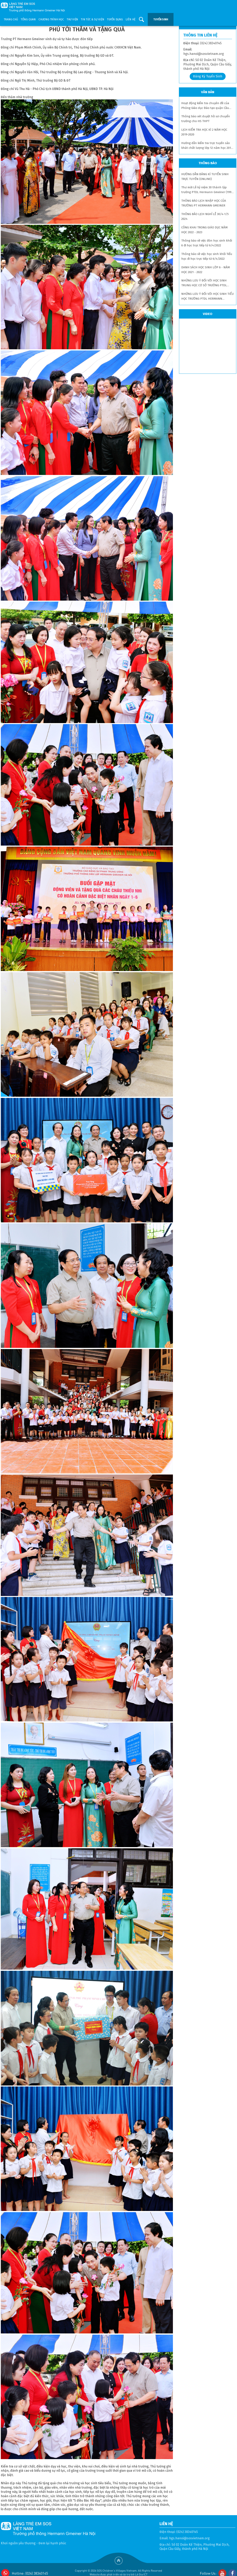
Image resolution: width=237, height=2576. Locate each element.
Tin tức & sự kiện (92, 19)
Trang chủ (11, 19)
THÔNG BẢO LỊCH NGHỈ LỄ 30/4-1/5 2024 (205, 216)
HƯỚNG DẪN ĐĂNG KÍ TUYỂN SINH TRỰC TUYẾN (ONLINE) (205, 176)
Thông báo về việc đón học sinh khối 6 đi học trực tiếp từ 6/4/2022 (206, 243)
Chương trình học (51, 19)
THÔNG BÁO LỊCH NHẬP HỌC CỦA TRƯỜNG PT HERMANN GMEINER (203, 203)
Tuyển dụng (115, 19)
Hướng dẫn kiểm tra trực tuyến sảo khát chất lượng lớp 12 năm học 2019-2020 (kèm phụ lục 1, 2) (207, 145)
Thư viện (72, 19)
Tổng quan (28, 19)
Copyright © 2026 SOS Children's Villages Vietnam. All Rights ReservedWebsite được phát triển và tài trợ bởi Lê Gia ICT (118, 2572)
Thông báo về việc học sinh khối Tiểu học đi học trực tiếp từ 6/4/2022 (206, 256)
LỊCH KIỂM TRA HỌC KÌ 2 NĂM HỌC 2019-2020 (204, 132)
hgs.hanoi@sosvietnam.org (203, 54)
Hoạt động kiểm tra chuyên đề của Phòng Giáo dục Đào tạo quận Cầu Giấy (205, 105)
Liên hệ (130, 19)
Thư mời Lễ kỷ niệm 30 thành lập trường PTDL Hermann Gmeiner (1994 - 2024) (207, 190)
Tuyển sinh (160, 19)
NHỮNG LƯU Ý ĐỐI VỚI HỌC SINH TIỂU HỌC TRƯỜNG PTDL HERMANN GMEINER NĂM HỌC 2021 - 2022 (207, 296)
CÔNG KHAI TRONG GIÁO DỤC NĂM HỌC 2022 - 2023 (204, 230)
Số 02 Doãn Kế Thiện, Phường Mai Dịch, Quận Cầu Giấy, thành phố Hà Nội (207, 64)
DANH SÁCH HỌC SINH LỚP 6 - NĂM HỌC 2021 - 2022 (205, 269)
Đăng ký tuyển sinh (207, 76)
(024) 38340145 (211, 43)
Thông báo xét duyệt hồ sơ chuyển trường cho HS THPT (205, 118)
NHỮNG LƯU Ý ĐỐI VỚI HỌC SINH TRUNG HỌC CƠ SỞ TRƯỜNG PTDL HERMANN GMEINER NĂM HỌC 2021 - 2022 (206, 283)
